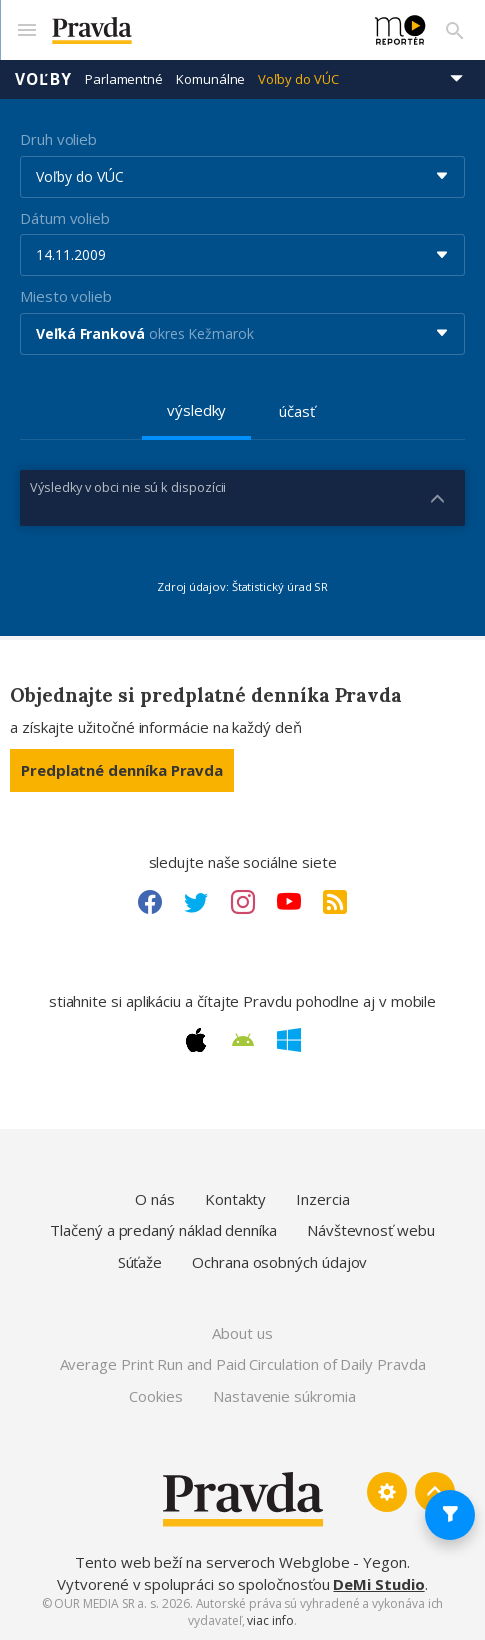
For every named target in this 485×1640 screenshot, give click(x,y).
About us (242, 1333)
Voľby (43, 79)
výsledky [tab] (196, 410)
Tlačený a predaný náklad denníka (163, 1230)
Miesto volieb (66, 296)
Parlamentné (124, 79)
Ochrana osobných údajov (279, 1262)
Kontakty (235, 1199)
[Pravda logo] (201, 30)
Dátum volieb (65, 218)
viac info (270, 1620)
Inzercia (322, 1199)
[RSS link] (335, 902)
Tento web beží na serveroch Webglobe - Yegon (241, 1562)
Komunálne (210, 79)
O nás (155, 1199)
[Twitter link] (196, 902)
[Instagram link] (243, 902)
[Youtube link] (289, 902)
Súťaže (140, 1262)
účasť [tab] (297, 411)
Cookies (155, 1396)
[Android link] (243, 1040)
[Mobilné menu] (26, 30)
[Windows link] (289, 1040)
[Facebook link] (150, 902)
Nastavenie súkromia (284, 1396)
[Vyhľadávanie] (455, 30)
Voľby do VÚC (298, 79)
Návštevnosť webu (371, 1230)
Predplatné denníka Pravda (122, 770)
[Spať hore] (435, 1492)
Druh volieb (58, 139)
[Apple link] (196, 1040)
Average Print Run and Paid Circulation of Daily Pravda (243, 1364)
